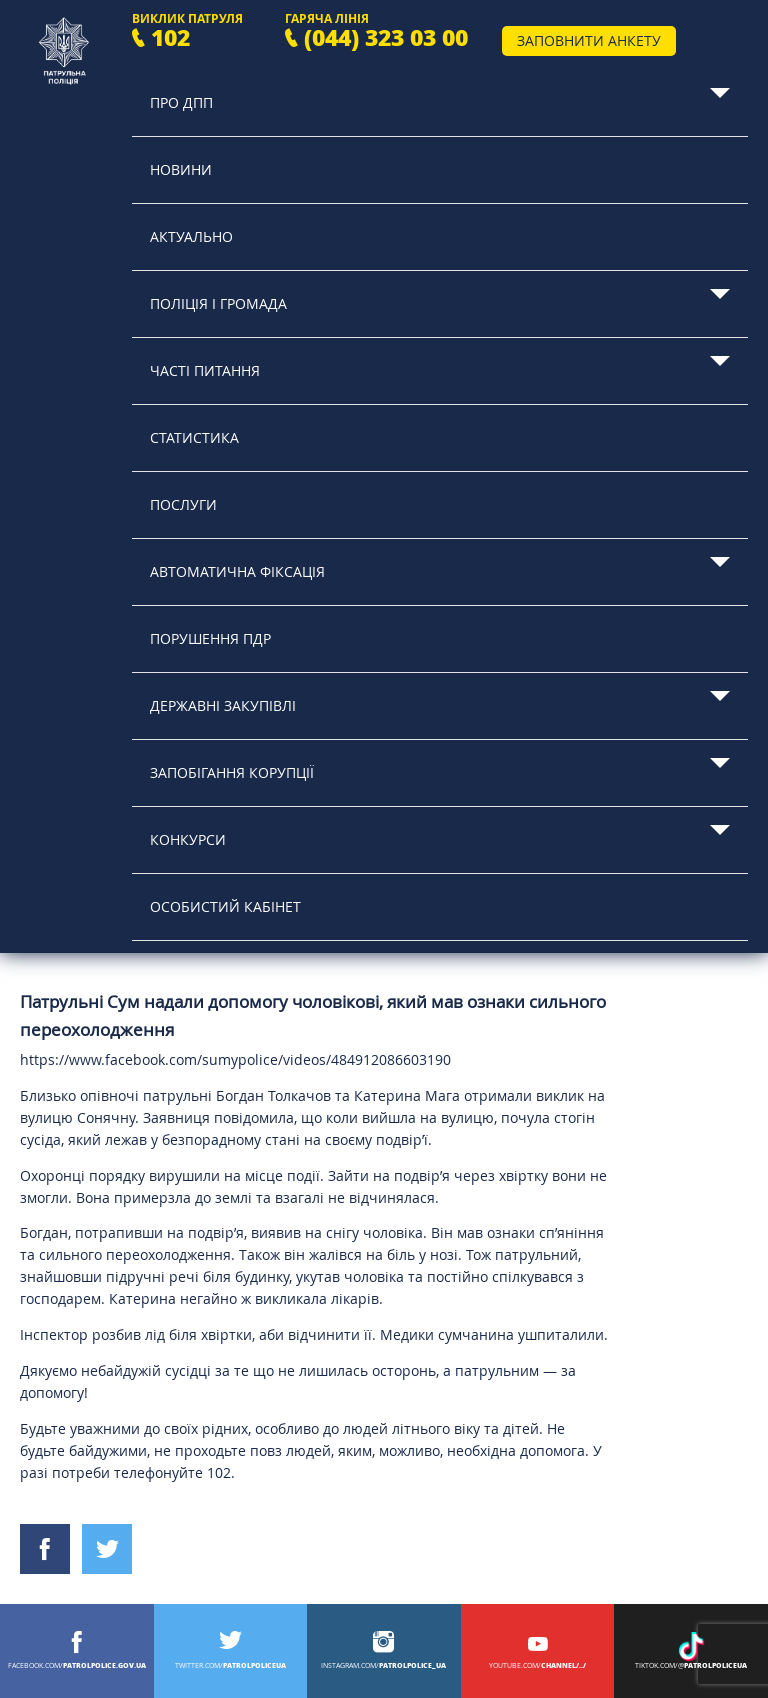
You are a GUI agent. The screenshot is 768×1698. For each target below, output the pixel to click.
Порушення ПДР (210, 638)
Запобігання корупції (232, 772)
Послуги (183, 504)
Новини (181, 169)
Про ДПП (181, 102)
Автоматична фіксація (237, 571)
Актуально (191, 236)
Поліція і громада (218, 303)
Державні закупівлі (223, 705)
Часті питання (205, 370)
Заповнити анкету (589, 40)
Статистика (194, 437)
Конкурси (188, 839)
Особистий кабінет (225, 906)
